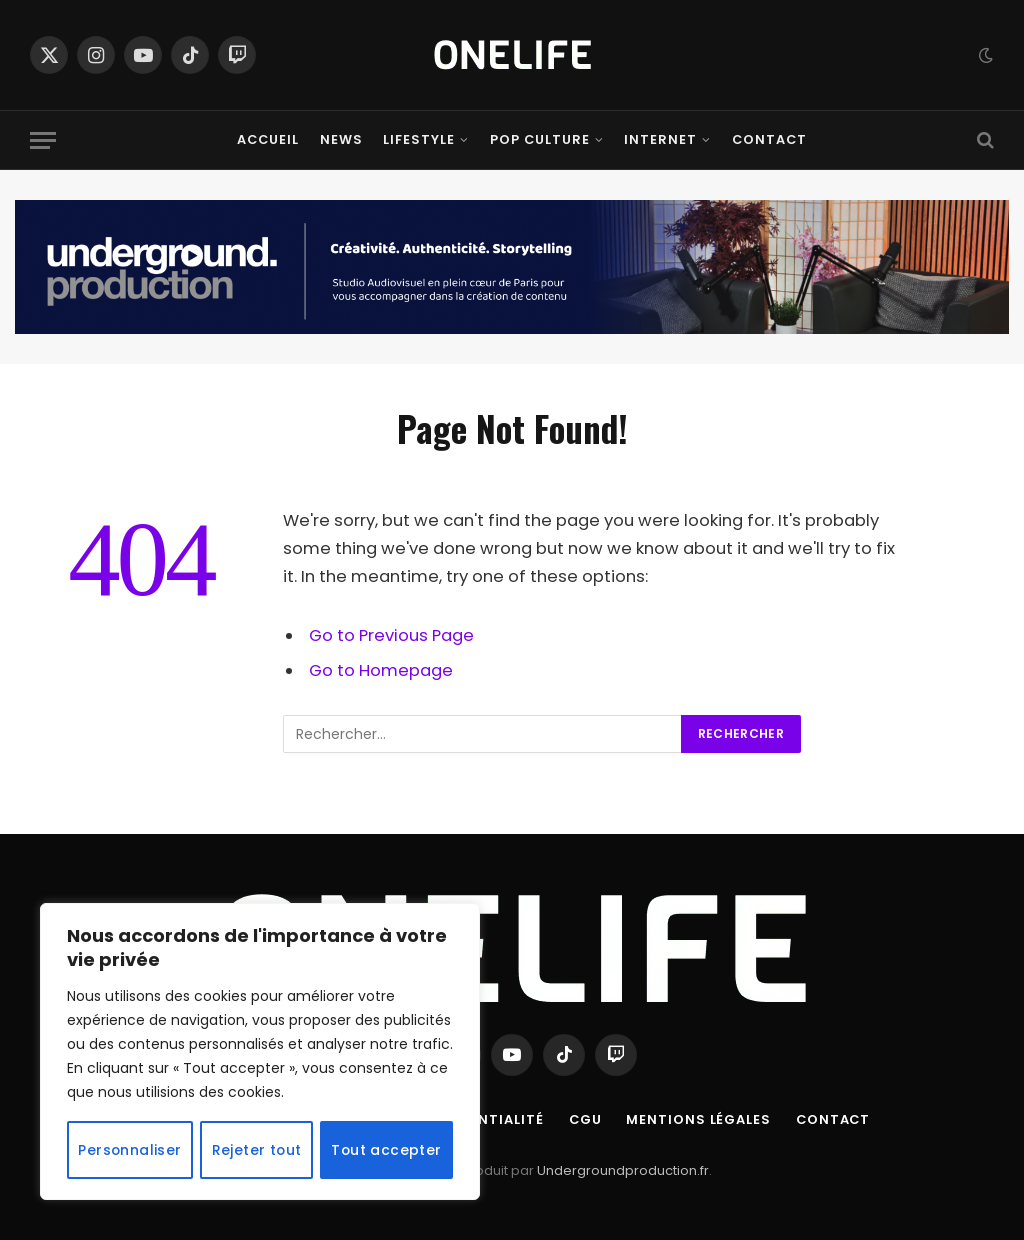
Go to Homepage (381, 670)
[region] (260, 1052)
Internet (660, 139)
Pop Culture (540, 139)
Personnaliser (130, 1150)
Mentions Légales (701, 1119)
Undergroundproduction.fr (623, 1170)
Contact (769, 139)
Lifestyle (419, 139)
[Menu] (43, 140)
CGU (587, 1119)
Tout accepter (386, 1150)
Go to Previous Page (391, 635)
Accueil (268, 139)
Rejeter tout (256, 1150)
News (341, 139)
